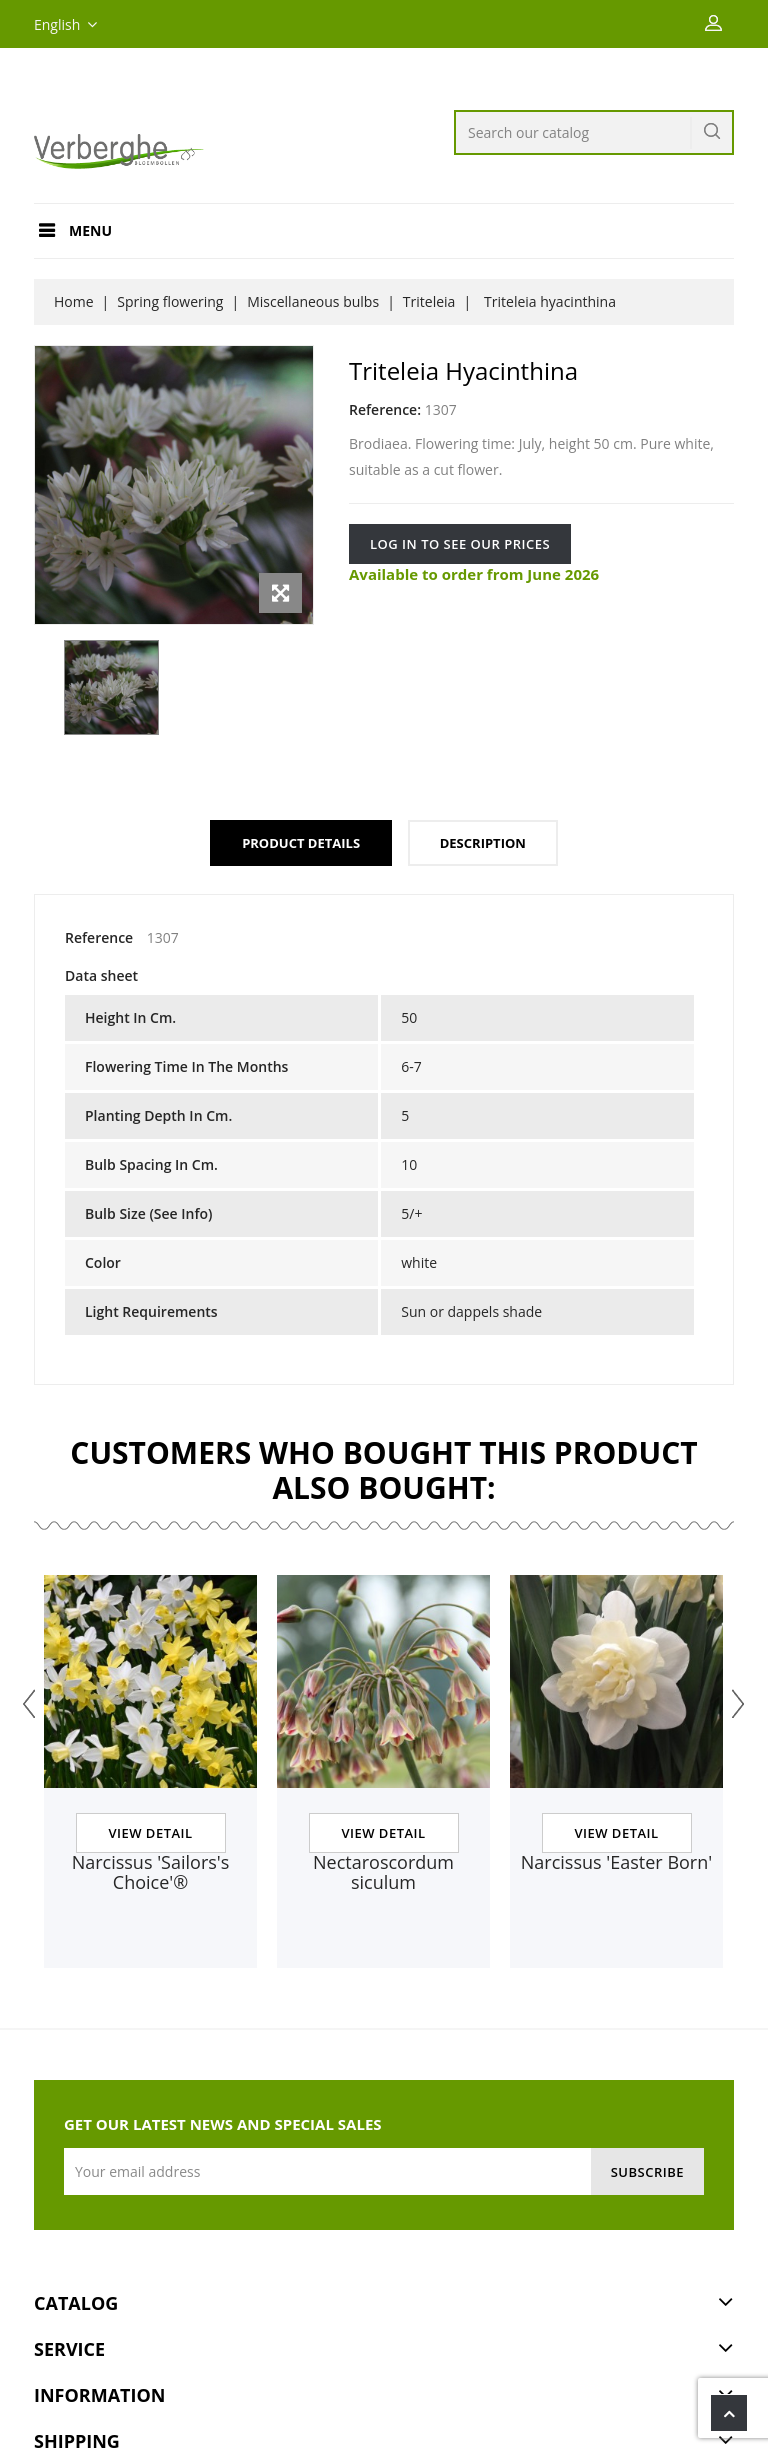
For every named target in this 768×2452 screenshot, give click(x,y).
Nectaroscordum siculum (383, 1872)
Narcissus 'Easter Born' (616, 1862)
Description (483, 843)
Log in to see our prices (460, 544)
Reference (99, 937)
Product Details (301, 843)
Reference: (385, 409)
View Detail (150, 1833)
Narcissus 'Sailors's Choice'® (151, 1872)
